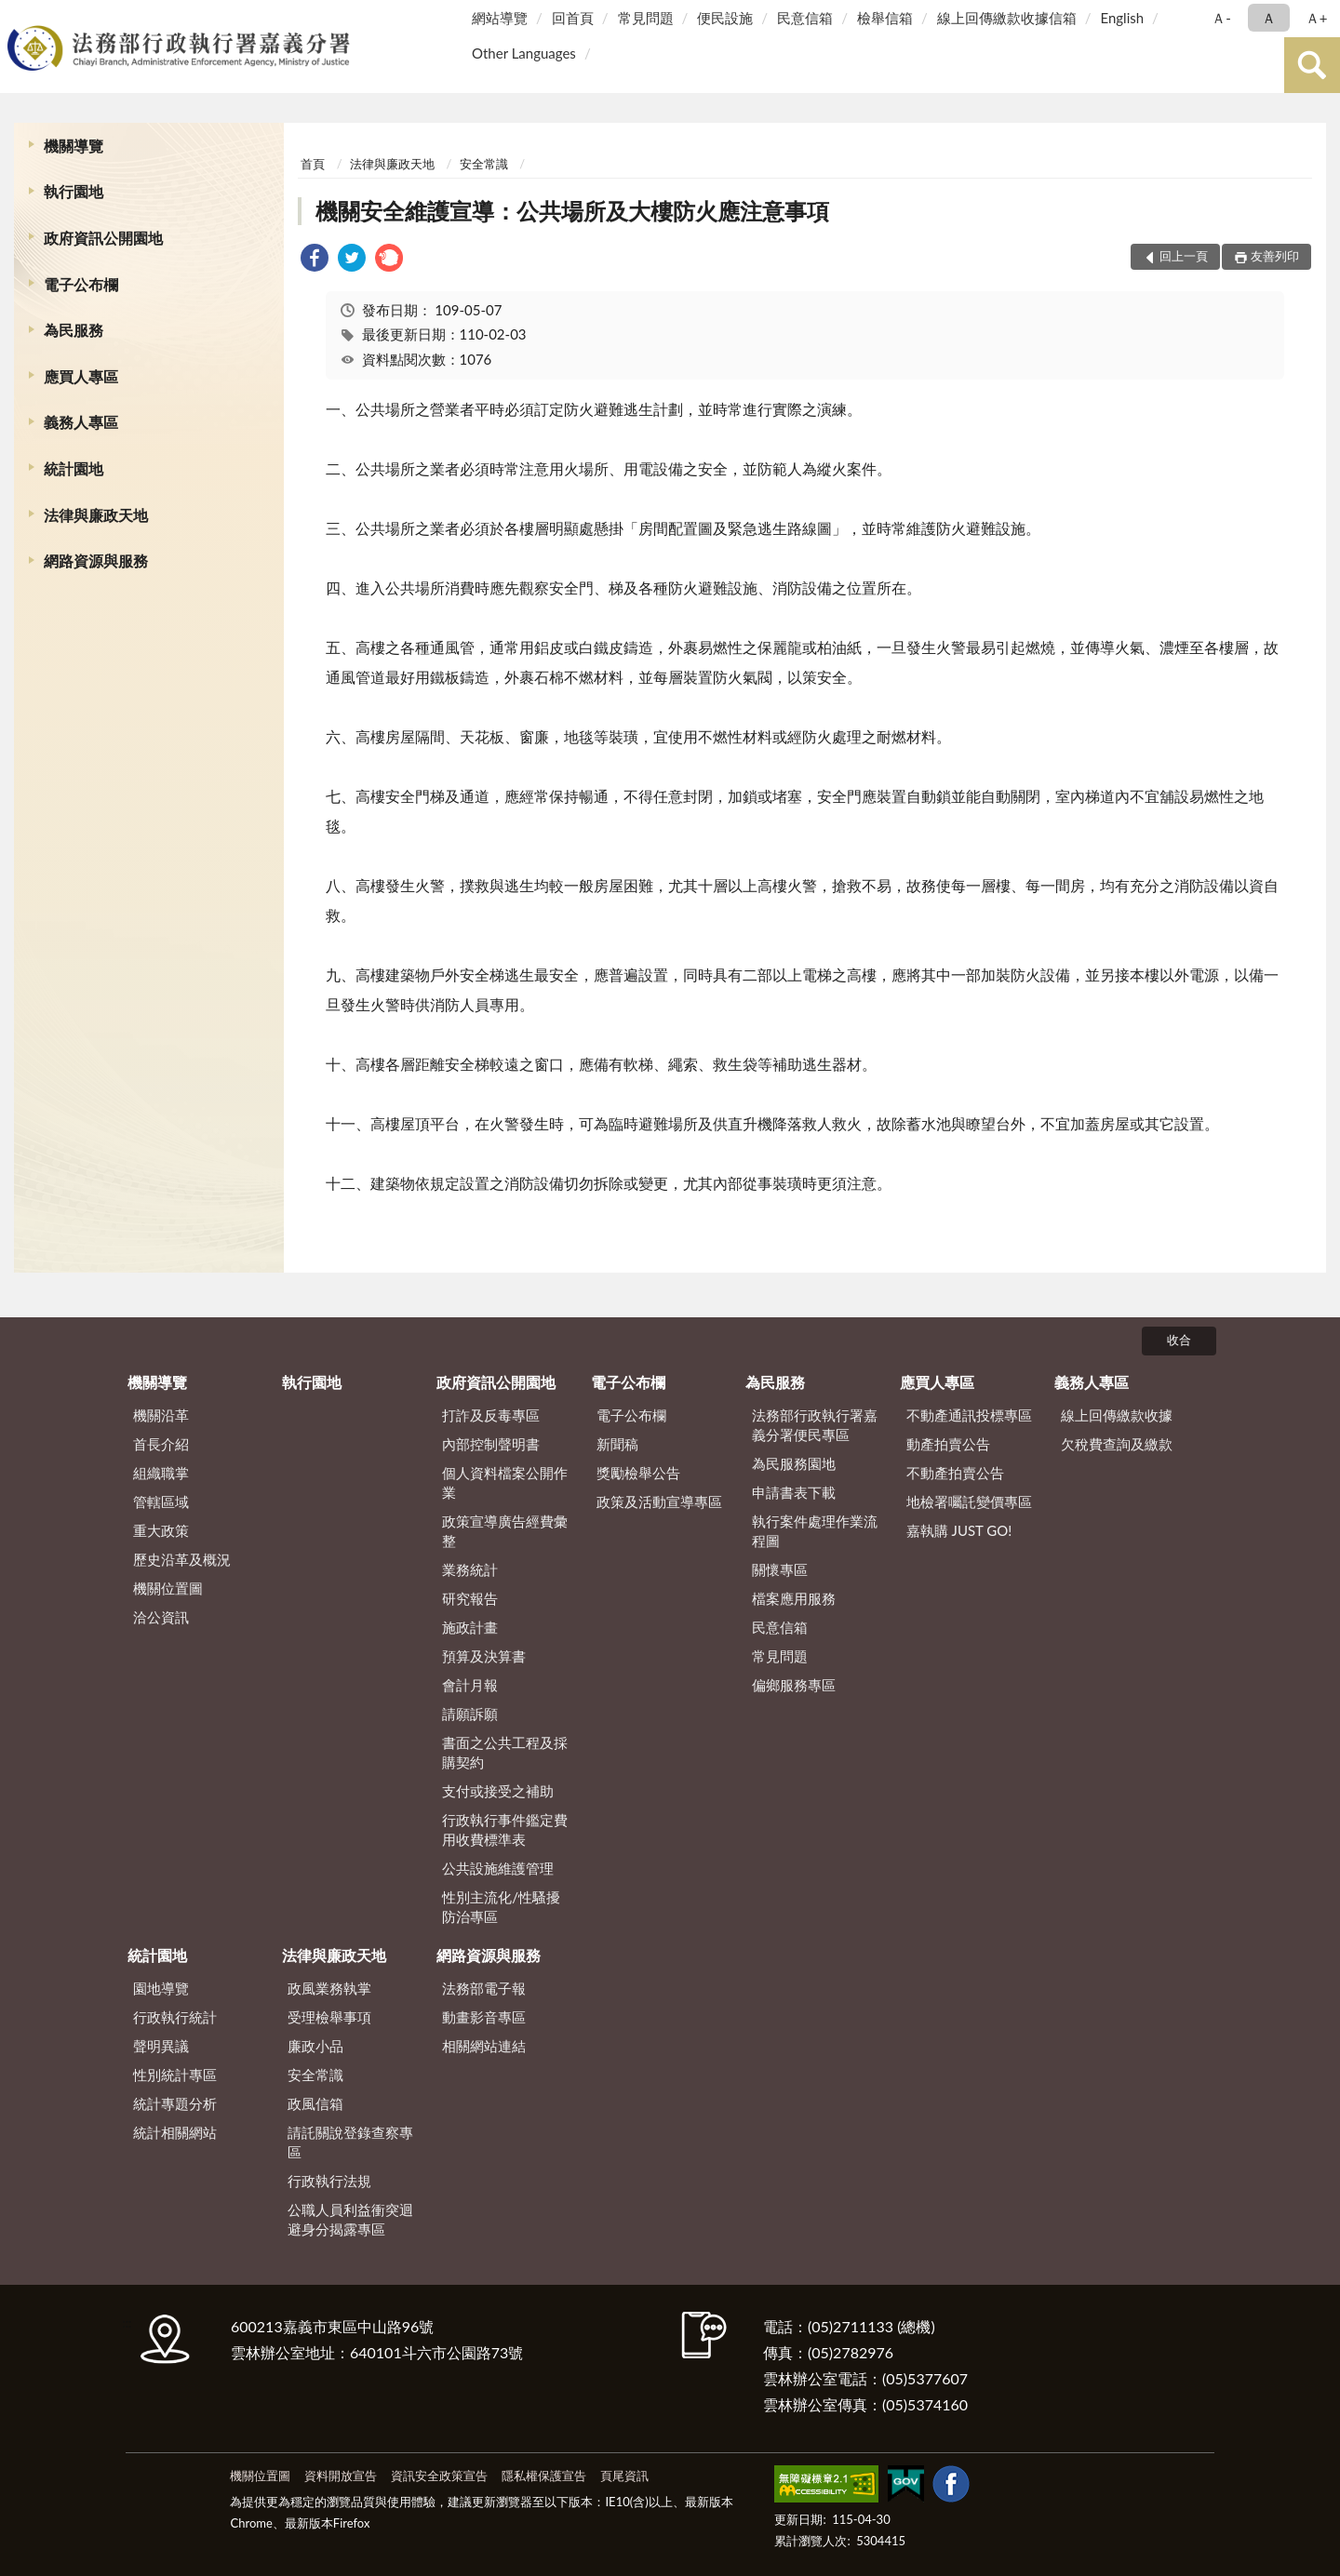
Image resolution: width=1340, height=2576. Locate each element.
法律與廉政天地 (96, 515)
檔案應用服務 (794, 1598)
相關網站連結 (484, 2045)
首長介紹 (161, 1443)
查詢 (1312, 65)
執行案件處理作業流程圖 (815, 1531)
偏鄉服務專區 (794, 1684)
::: (17, 16)
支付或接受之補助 (498, 1790)
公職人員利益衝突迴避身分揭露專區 (350, 2219)
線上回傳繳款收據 (1116, 1415)
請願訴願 (470, 1713)
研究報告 (470, 1598)
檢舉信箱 (885, 17)
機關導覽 (73, 145)
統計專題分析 (175, 2103)
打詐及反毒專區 (491, 1415)
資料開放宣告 (340, 2475)
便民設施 (725, 17)
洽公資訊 (161, 1616)
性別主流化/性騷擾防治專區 (501, 1907)
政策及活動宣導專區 (659, 1501)
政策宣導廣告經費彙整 (505, 1531)
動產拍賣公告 (948, 1443)
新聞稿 (617, 1443)
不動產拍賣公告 (955, 1472)
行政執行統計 (175, 2017)
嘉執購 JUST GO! (959, 1530)
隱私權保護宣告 (544, 2475)
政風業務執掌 (329, 1988)
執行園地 (73, 191)
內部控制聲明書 (491, 1443)
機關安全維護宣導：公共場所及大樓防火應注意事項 (572, 210)
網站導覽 (500, 17)
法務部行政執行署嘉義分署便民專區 (815, 1425)
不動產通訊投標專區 (969, 1415)
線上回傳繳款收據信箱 (1007, 17)
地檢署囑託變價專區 (969, 1501)
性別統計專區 (175, 2074)
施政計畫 (470, 1627)
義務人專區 (81, 422)
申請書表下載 (794, 1492)
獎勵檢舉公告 (638, 1472)
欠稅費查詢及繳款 (1116, 1443)
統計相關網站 (175, 2132)
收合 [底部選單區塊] (1179, 1339)
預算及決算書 (484, 1656)
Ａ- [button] (1221, 17)
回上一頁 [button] (1183, 255)
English (1122, 17)
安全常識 (484, 163)
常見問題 (646, 17)
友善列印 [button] (1275, 255)
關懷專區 (780, 1569)
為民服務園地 (794, 1463)
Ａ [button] (1269, 17)
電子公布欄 (81, 284)
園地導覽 (161, 1988)
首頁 (313, 163)
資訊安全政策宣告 (439, 2475)
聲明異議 (161, 2045)
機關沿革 (161, 1415)
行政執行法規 (329, 2180)
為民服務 (73, 330)
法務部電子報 (484, 1988)
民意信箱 (805, 17)
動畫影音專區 (484, 2017)
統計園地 (73, 468)
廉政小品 (315, 2045)
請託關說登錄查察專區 (350, 2142)
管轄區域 (161, 1501)
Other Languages (524, 53)
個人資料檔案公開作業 (505, 1482)
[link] (314, 260)
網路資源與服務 (96, 560)
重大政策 (161, 1530)
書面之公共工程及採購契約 (505, 1752)
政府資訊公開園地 (103, 238)
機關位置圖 (168, 1588)
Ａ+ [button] (1317, 17)
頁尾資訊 (624, 2475)
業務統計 (470, 1569)
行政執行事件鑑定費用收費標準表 (505, 1829)
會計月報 (470, 1684)
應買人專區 (81, 376)
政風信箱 (315, 2103)
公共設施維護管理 (498, 1868)
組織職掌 (161, 1472)
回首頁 (573, 17)
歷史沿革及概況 (182, 1559)
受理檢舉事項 (329, 2017)
